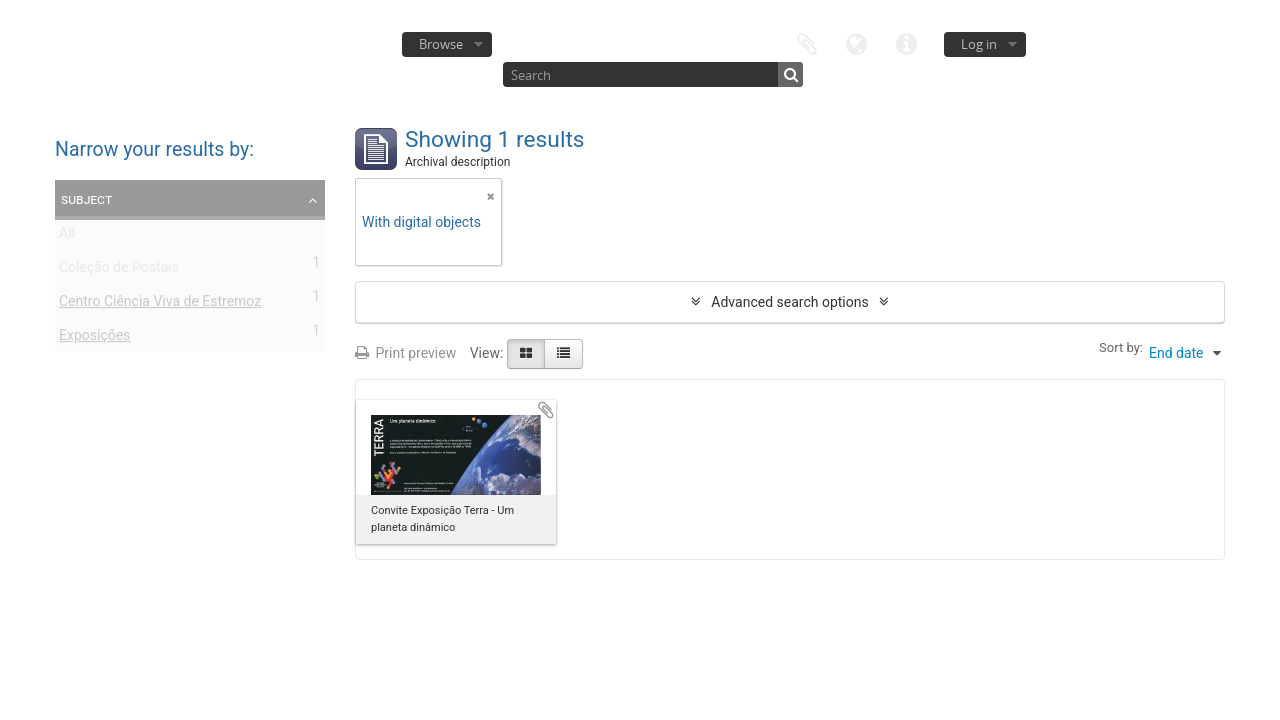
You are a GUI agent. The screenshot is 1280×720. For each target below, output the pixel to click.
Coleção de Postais (119, 271)
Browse (441, 44)
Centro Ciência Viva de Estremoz (160, 305)
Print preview (405, 353)
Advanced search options (789, 302)
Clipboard (807, 42)
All (67, 237)
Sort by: (1121, 347)
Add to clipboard (546, 410)
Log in (979, 44)
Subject (86, 199)
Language (857, 42)
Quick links (907, 42)
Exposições (94, 339)
